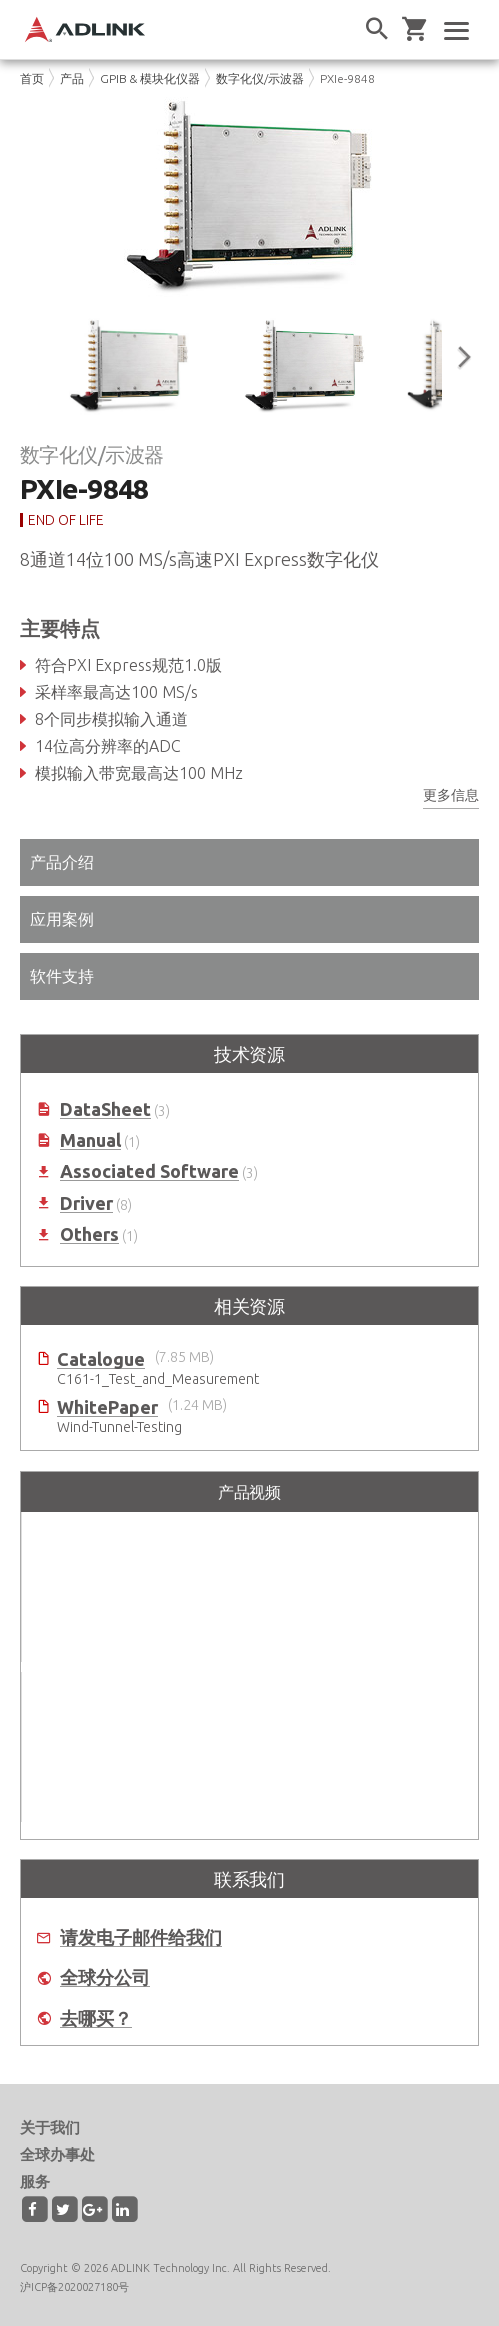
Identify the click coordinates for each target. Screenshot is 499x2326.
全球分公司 (105, 1977)
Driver (86, 1203)
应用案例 (62, 919)
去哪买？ (96, 2018)
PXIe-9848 (347, 78)
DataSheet (105, 1109)
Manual (90, 1140)
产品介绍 (62, 862)
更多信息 (451, 795)
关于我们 (50, 2127)
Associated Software (149, 1171)
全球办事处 (57, 2154)
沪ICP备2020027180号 (74, 2287)
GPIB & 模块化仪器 (150, 78)
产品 (72, 78)
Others (89, 1234)
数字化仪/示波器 (260, 78)
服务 (35, 2181)
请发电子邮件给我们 (141, 1937)
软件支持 (62, 976)
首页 (32, 78)
